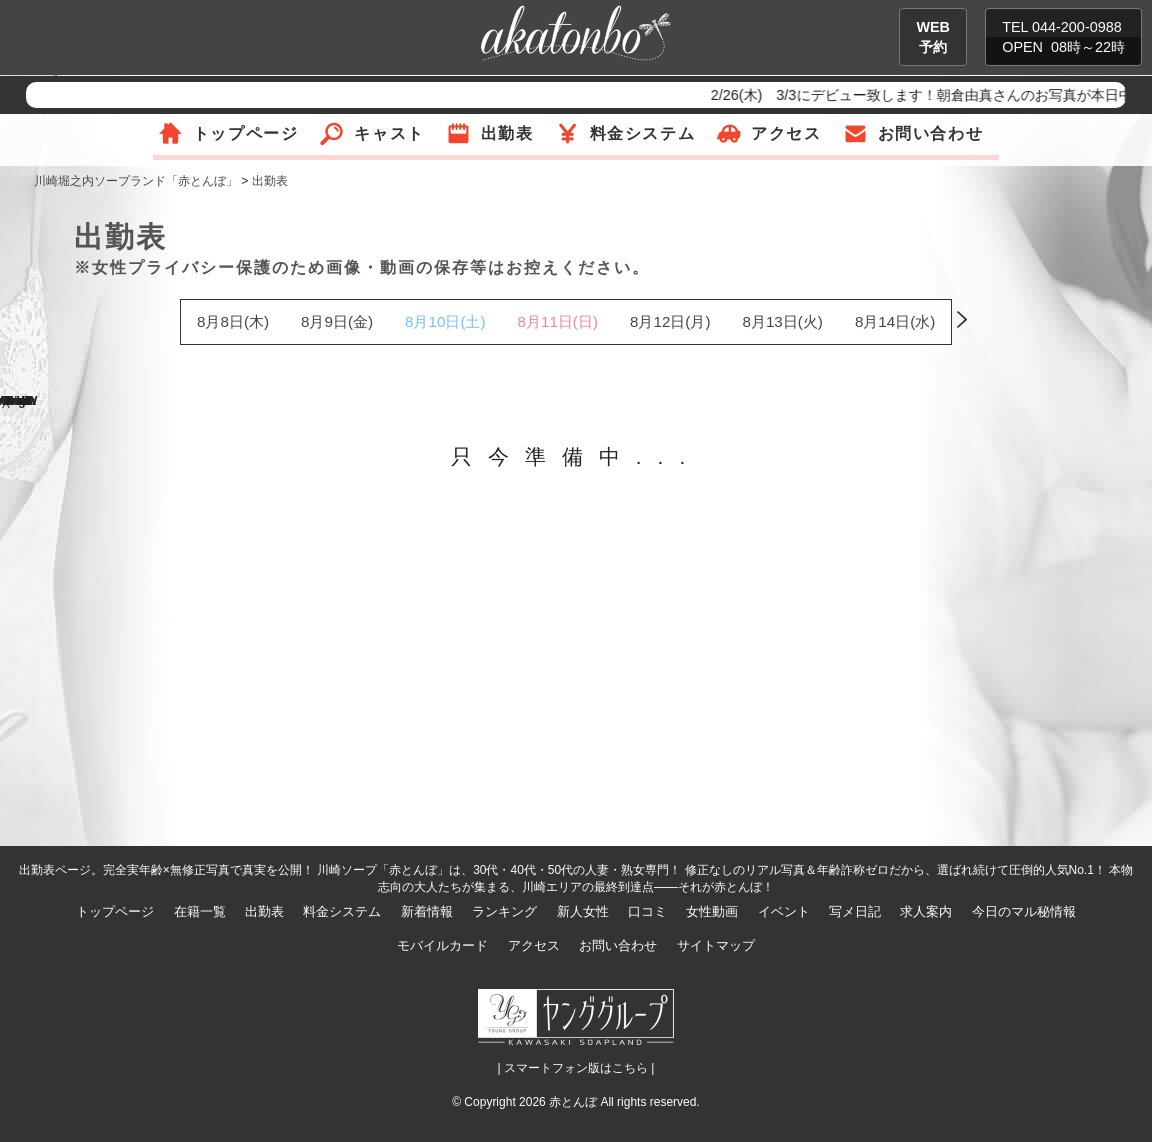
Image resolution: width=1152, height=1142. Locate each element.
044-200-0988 (1077, 27)
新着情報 (427, 911)
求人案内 (926, 911)
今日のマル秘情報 (1024, 911)
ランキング (504, 911)
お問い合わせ (931, 133)
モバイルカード (442, 945)
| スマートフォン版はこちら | (576, 1068)
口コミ (647, 911)
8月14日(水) (895, 321)
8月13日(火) (782, 321)
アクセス (786, 133)
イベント (784, 911)
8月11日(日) (558, 321)
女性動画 (712, 911)
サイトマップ (716, 945)
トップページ (246, 133)
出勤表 (507, 133)
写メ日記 (855, 911)
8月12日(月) (670, 321)
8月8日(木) (233, 321)
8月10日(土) (445, 321)
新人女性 (583, 911)
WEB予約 (933, 37)
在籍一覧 (200, 911)
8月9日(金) (337, 321)
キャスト (389, 133)
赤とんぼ (573, 1102)
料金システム (643, 133)
